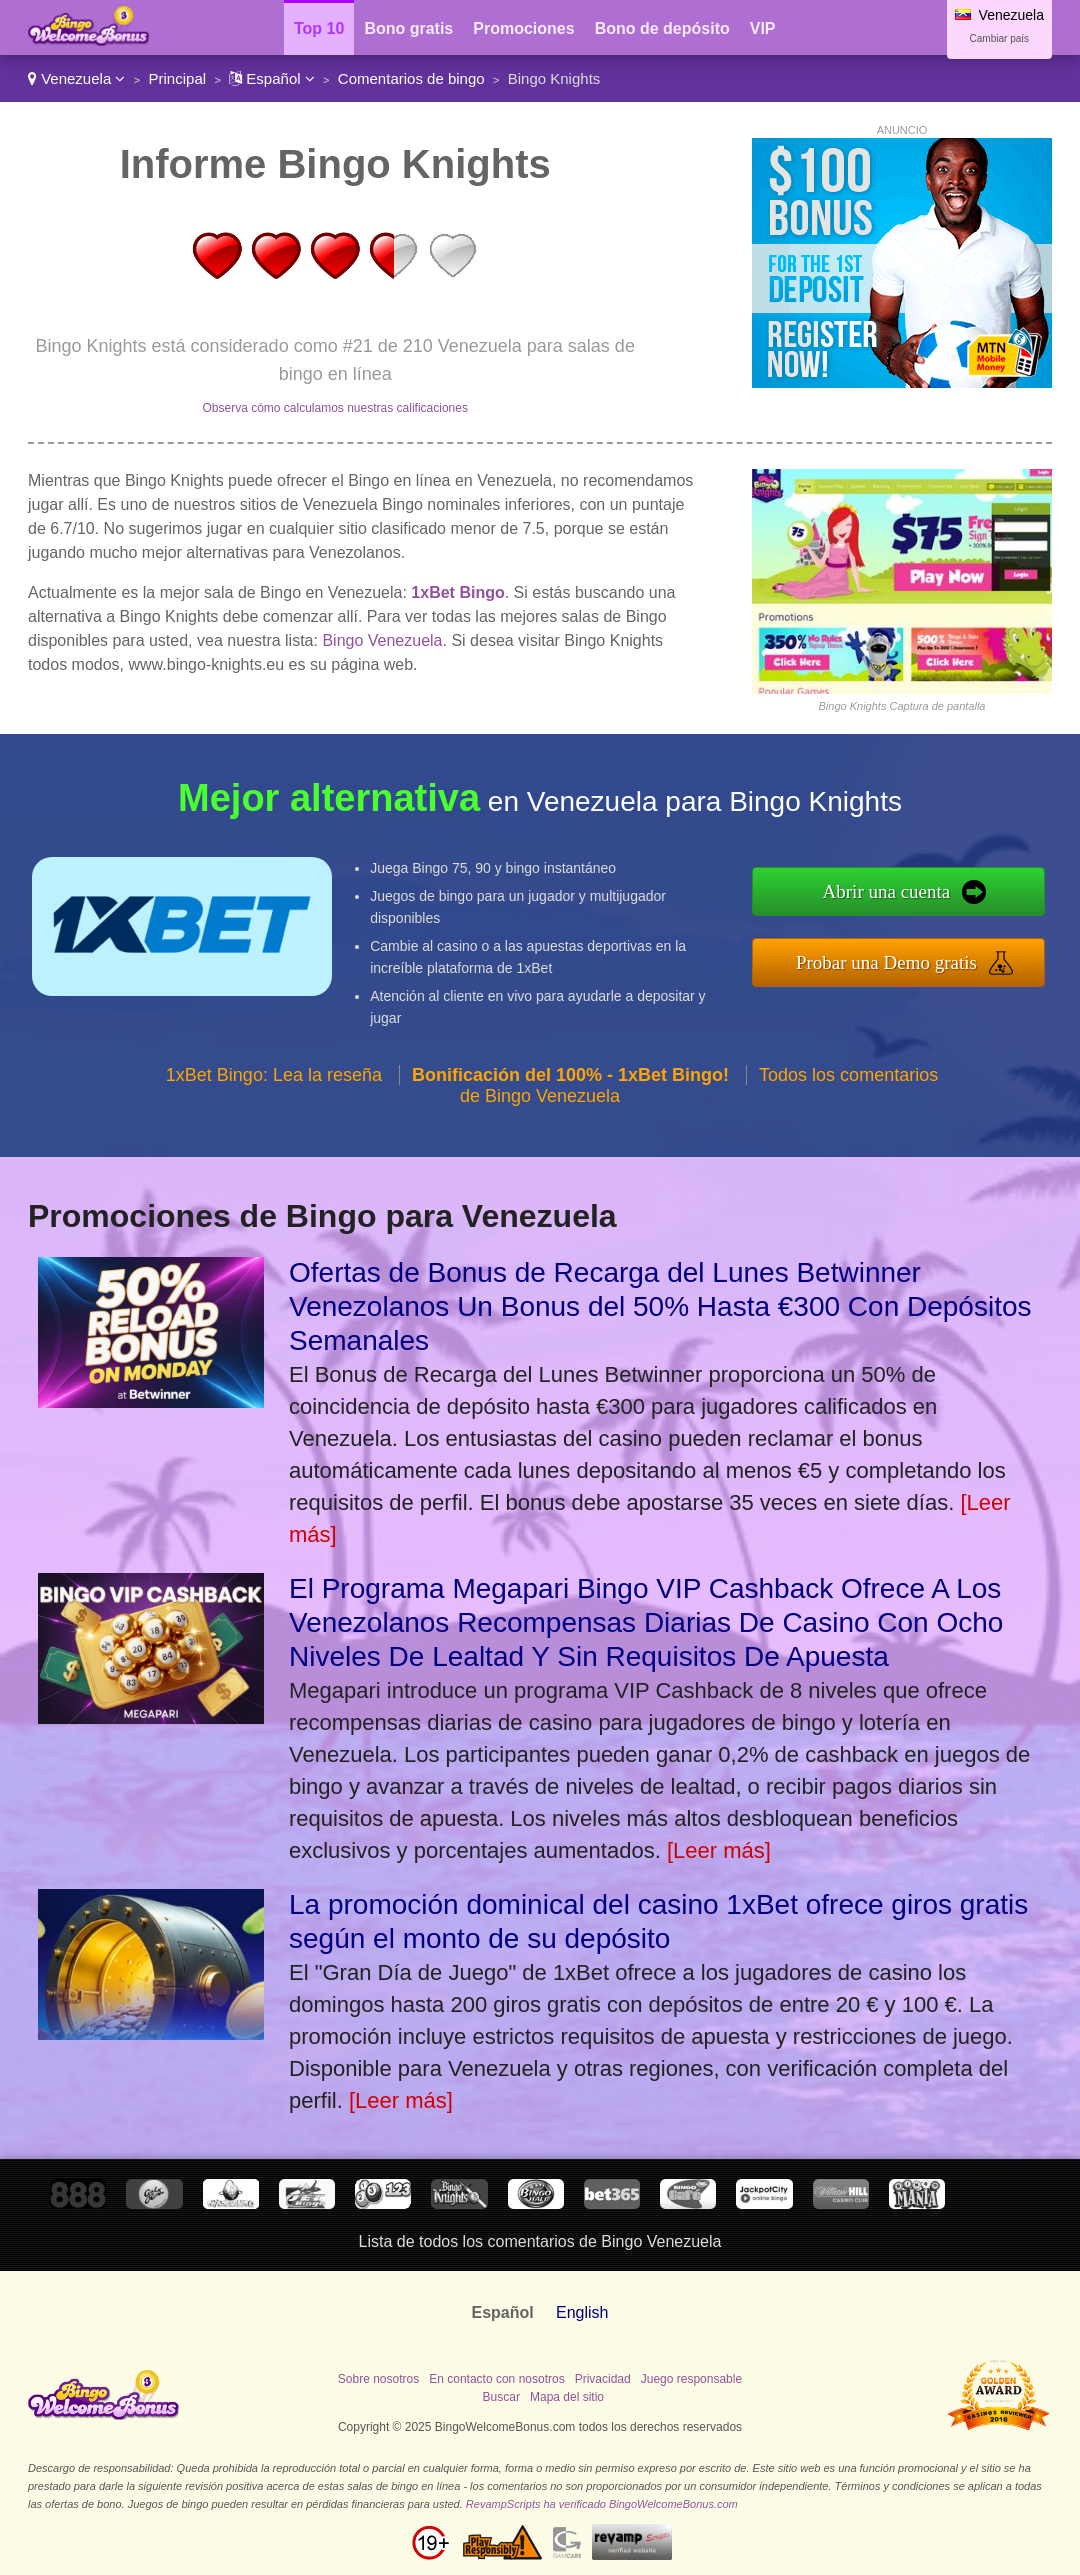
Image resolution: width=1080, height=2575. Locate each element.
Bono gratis (408, 28)
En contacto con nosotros (496, 2379)
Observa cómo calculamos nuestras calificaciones (334, 408)
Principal (178, 78)
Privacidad (603, 2379)
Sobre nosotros (378, 2379)
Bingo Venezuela (382, 640)
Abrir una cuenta (887, 891)
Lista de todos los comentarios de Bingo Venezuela (540, 2241)
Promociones (523, 28)
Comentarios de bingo (411, 78)
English (582, 2312)
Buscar (501, 2397)
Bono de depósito (662, 28)
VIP (763, 28)
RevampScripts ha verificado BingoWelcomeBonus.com (602, 2504)
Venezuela (76, 78)
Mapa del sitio (567, 2397)
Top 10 (319, 28)
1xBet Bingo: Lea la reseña (274, 1075)
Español (272, 78)
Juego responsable (691, 2379)
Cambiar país (999, 38)
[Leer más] (719, 1850)
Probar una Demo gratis (886, 962)
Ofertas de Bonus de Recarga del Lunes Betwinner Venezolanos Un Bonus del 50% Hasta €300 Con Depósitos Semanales (660, 1306)
